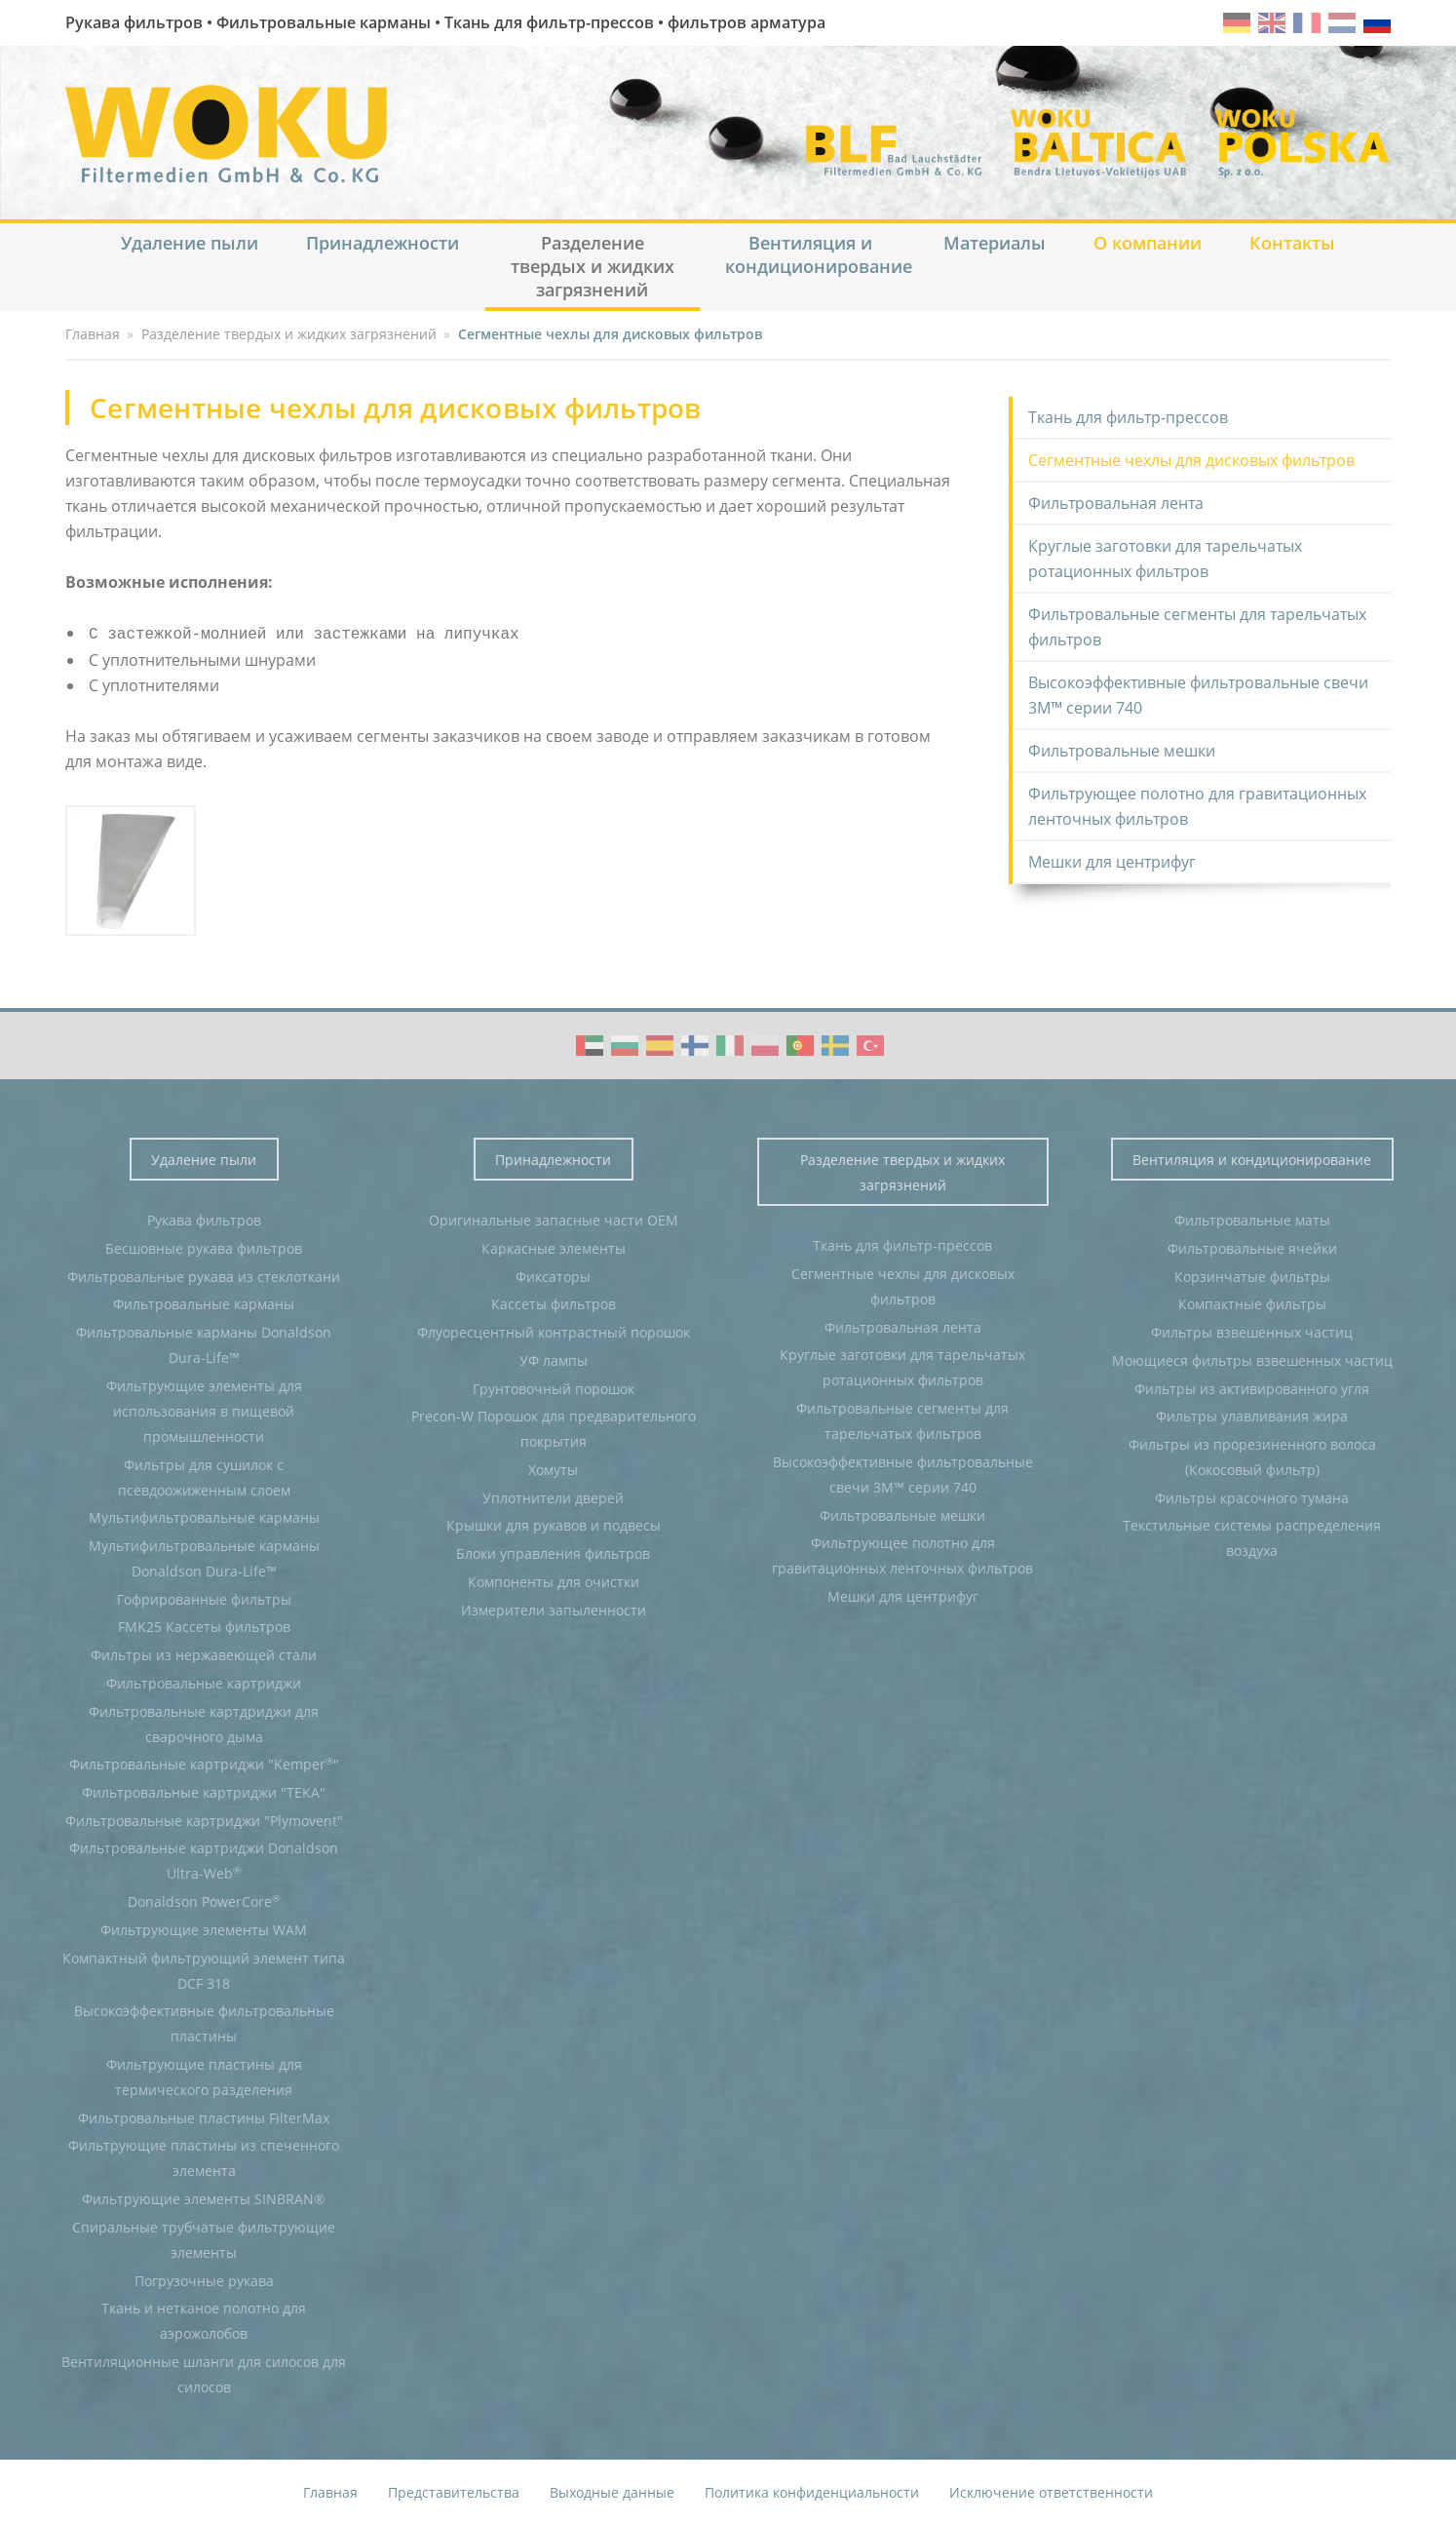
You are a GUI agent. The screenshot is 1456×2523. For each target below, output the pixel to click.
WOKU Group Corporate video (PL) (765, 1043)
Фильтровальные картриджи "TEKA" (204, 1790)
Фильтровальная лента (1116, 503)
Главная (330, 2490)
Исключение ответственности (1051, 2490)
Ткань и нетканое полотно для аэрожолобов (203, 2319)
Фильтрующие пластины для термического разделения (204, 2075)
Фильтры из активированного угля (1251, 1387)
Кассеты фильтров (553, 1302)
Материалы (994, 242)
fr (1307, 23)
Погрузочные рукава (204, 2279)
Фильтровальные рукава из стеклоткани (203, 1274)
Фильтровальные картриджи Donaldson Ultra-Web (203, 1859)
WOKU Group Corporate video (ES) (659, 1043)
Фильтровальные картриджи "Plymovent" (204, 1818)
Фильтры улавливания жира (1252, 1414)
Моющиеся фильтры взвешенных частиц (1252, 1358)
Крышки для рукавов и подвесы (553, 1523)
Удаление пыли (189, 242)
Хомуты (553, 1467)
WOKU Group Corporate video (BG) (624, 1043)
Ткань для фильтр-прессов (1128, 417)
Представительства (453, 2490)
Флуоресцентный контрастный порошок (553, 1330)
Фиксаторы (553, 1274)
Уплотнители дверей (553, 1496)
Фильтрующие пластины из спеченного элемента (203, 2156)
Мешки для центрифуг (1112, 862)
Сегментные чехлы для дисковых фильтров (1191, 460)
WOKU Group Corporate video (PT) (800, 1043)
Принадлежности (382, 242)
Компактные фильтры (1252, 1302)
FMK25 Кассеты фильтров (204, 1624)
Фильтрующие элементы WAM (203, 1928)
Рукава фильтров (204, 1218)
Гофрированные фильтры (204, 1597)
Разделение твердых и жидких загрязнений (592, 266)
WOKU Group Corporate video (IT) (730, 1043)
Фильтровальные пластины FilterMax (203, 2116)
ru (1377, 23)
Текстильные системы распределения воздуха (1252, 1536)
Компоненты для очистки (553, 1580)
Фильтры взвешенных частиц (1252, 1330)
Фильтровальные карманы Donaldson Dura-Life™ (203, 1343)
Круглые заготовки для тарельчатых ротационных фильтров (1165, 558)
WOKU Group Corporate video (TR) (870, 1043)
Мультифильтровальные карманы (204, 1515)
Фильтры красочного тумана (1252, 1496)
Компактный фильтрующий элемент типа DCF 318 (203, 1969)
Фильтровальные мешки (1121, 750)
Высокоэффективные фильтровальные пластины (204, 2021)
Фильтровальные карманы (203, 1302)
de (1236, 23)
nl (1342, 23)
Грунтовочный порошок (553, 1387)
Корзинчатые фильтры (1252, 1274)
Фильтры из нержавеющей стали (204, 1653)
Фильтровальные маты (1252, 1218)
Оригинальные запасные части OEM (553, 1218)
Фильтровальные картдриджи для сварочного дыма (204, 1722)
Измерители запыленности (553, 1608)
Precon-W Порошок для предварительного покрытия (553, 1427)
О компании (1147, 242)
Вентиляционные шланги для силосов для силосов (203, 2372)
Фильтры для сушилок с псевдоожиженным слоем (204, 1475)
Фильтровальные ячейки (1252, 1246)
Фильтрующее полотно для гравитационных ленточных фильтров (1197, 806)
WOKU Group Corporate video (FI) (695, 1043)
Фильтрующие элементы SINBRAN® (204, 2197)
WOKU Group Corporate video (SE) (835, 1043)
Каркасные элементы (553, 1246)
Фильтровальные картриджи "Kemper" (204, 1761)
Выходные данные (612, 2490)
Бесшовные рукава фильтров (203, 1246)
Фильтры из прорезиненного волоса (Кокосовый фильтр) (1252, 1455)
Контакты (1292, 242)
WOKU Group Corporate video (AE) (589, 1043)
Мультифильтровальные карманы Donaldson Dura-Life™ (204, 1556)
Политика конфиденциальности (812, 2490)
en (1271, 23)
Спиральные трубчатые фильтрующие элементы (203, 2238)
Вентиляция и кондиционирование (818, 254)
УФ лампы (553, 1358)
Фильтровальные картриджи (203, 1681)
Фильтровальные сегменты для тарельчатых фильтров (1197, 626)
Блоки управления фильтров (553, 1551)
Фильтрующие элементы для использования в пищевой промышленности (204, 1409)
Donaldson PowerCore (204, 1899)
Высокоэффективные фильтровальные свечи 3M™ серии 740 (1198, 695)
